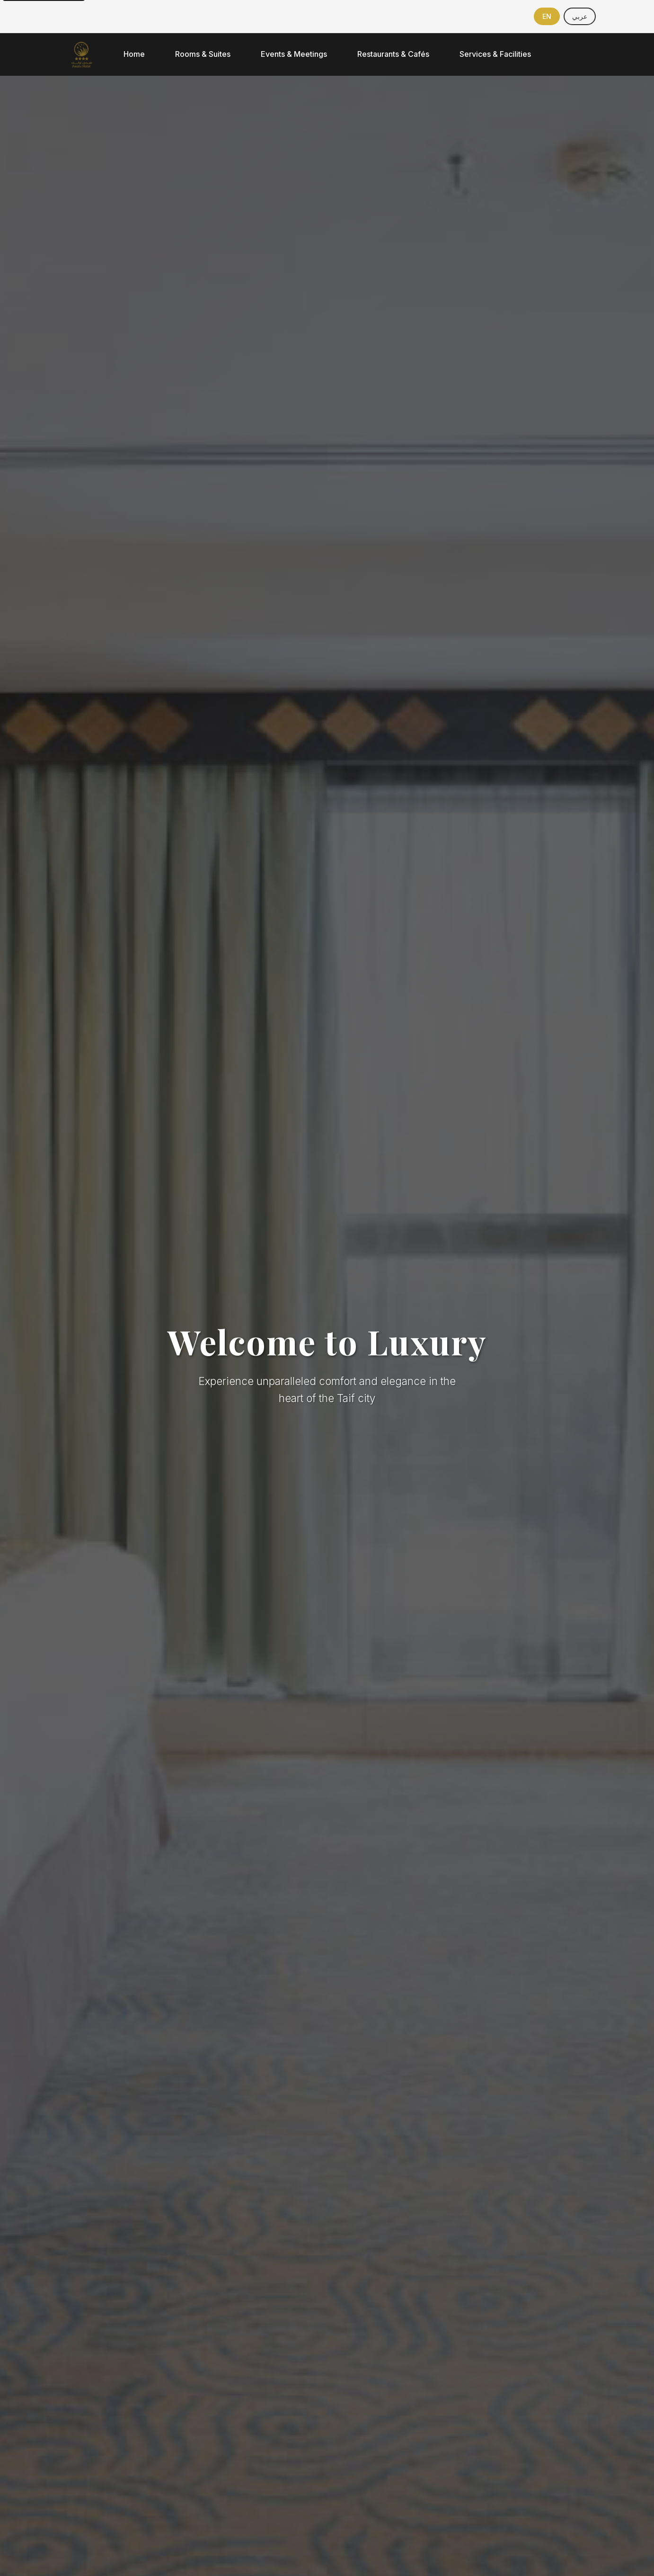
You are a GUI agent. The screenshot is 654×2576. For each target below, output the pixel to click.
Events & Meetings (294, 54)
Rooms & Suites (202, 54)
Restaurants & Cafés (393, 54)
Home (134, 54)
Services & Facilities (495, 54)
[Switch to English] (547, 16)
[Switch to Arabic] (580, 16)
